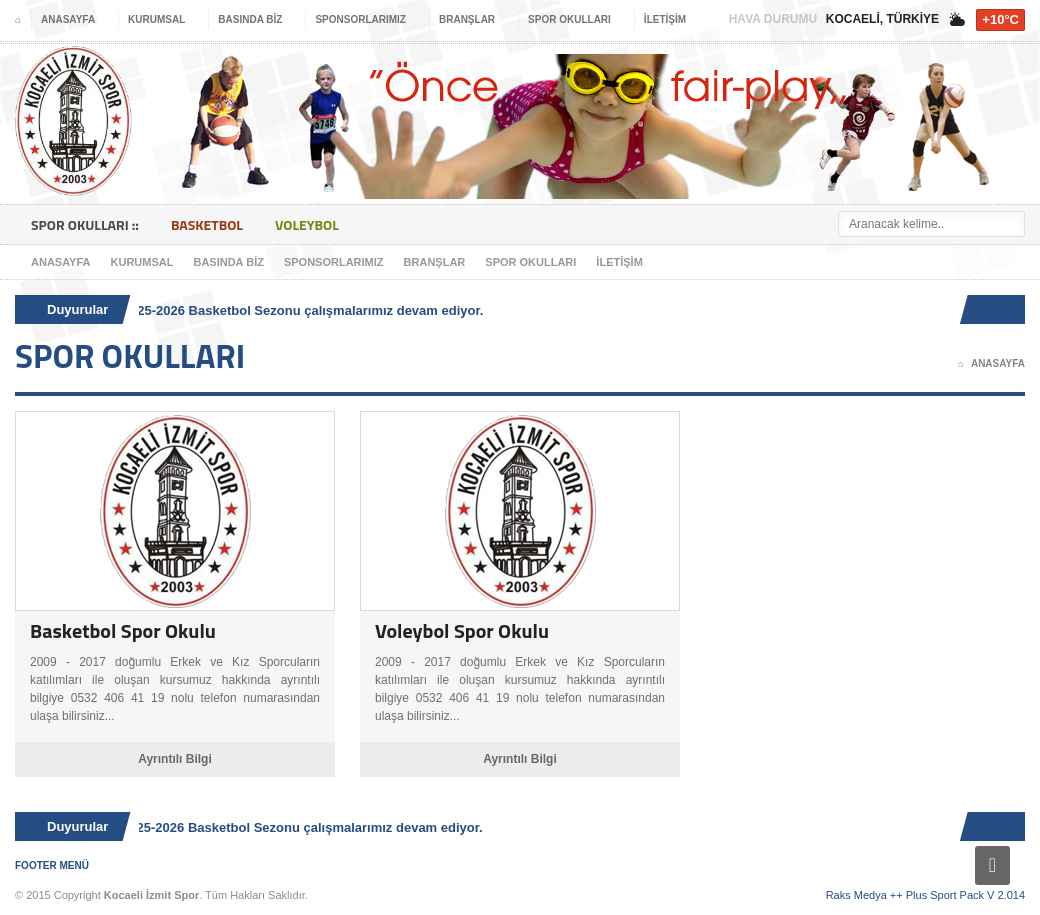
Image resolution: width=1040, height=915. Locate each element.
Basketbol (207, 224)
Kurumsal (142, 262)
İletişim (619, 262)
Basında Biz (228, 262)
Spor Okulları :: (85, 224)
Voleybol (307, 224)
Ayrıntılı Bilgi (175, 759)
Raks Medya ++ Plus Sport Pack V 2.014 (925, 895)
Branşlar (435, 262)
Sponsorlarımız (334, 262)
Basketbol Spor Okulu (123, 630)
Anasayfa (61, 262)
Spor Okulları (530, 262)
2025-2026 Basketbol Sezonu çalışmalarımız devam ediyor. (305, 310)
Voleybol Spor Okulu (462, 630)
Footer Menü (52, 865)
